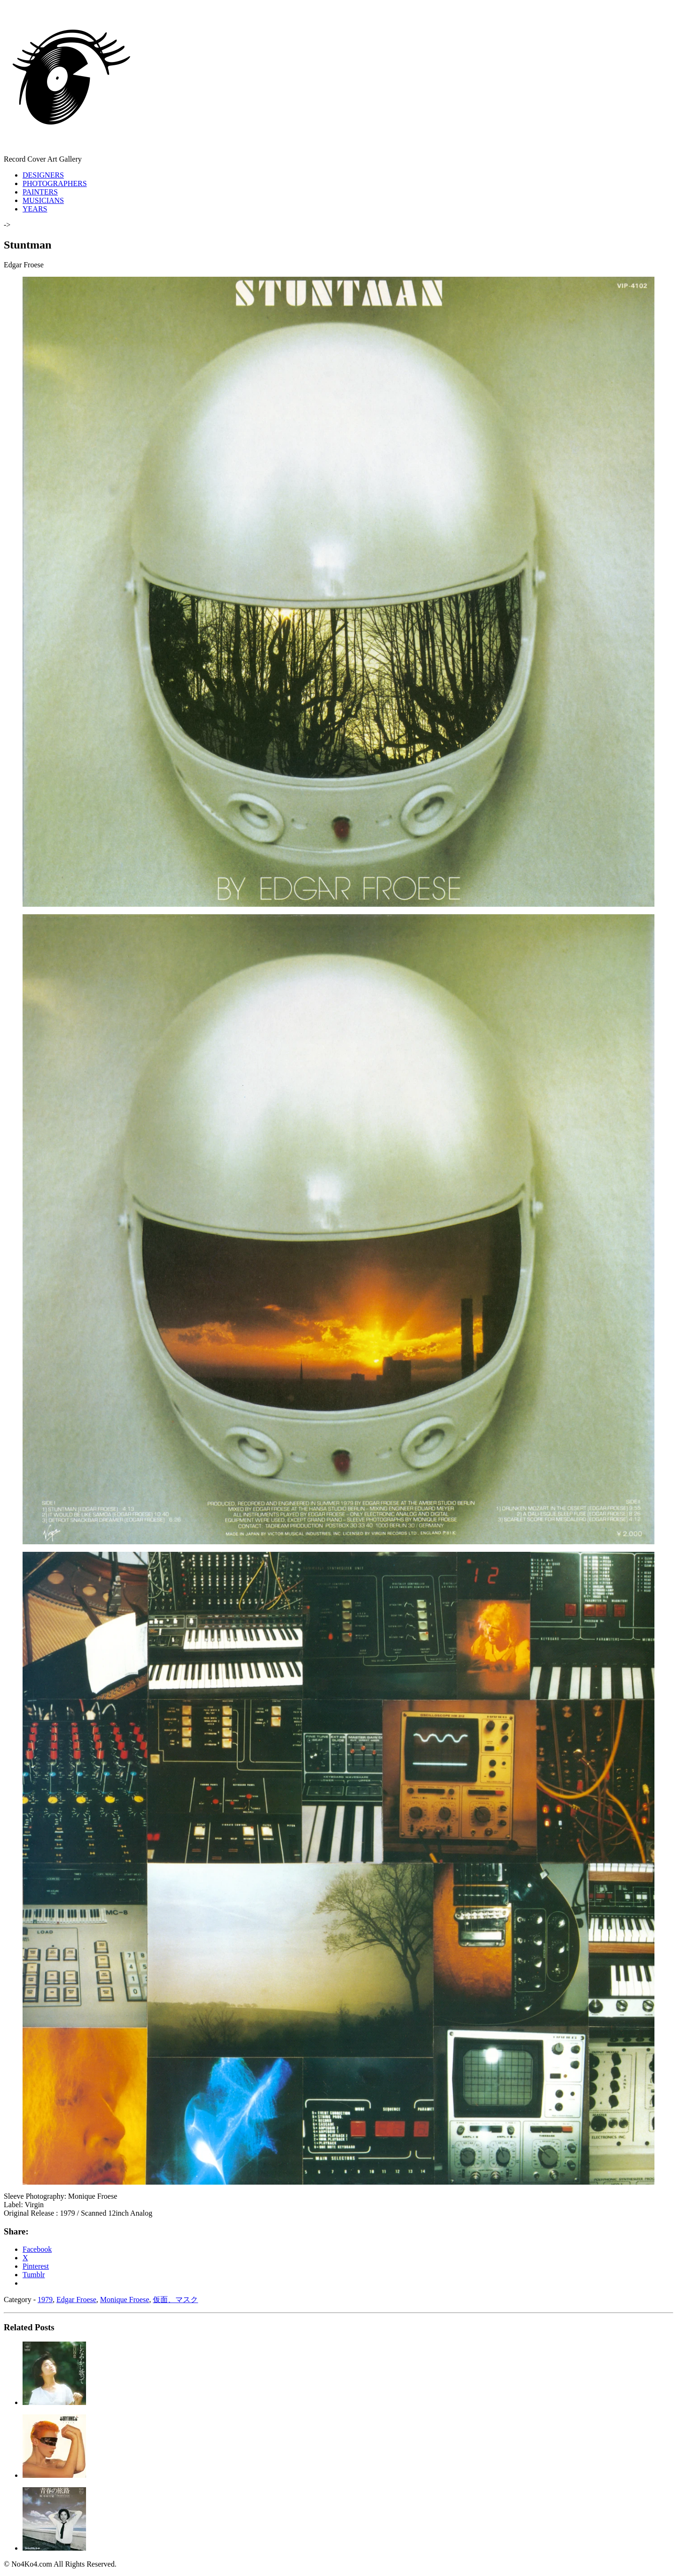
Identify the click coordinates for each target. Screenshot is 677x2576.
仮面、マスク (175, 2300)
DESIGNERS (43, 175)
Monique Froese (124, 2300)
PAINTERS (40, 192)
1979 (45, 2300)
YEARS (35, 209)
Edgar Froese (76, 2300)
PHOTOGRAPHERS (55, 183)
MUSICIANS (43, 200)
